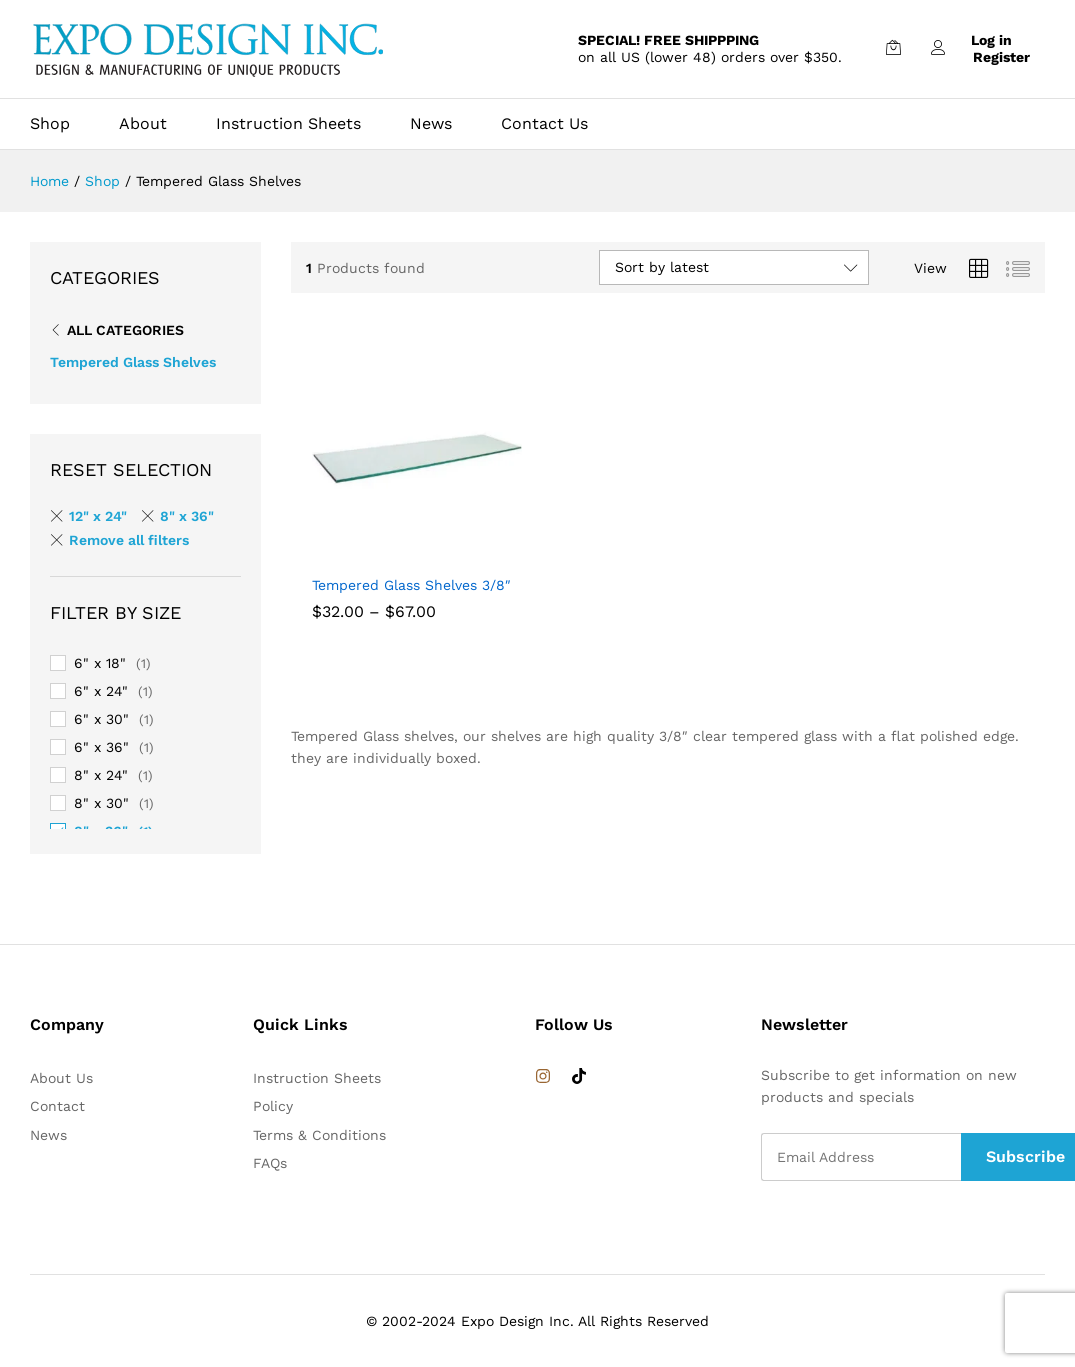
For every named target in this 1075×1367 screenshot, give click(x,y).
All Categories (125, 330)
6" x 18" (100, 663)
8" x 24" (101, 775)
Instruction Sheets (288, 124)
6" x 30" (101, 719)
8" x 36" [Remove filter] (187, 516)
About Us (61, 1078)
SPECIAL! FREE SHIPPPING (668, 40)
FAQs (270, 1163)
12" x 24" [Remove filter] (98, 516)
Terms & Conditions (319, 1135)
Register (1001, 57)
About (143, 124)
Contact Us (544, 124)
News (431, 124)
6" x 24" (101, 691)
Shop (50, 124)
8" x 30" (101, 803)
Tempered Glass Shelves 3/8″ (411, 585)
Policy (273, 1106)
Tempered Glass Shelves (133, 362)
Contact (57, 1106)
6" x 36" (101, 747)
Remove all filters (129, 540)
